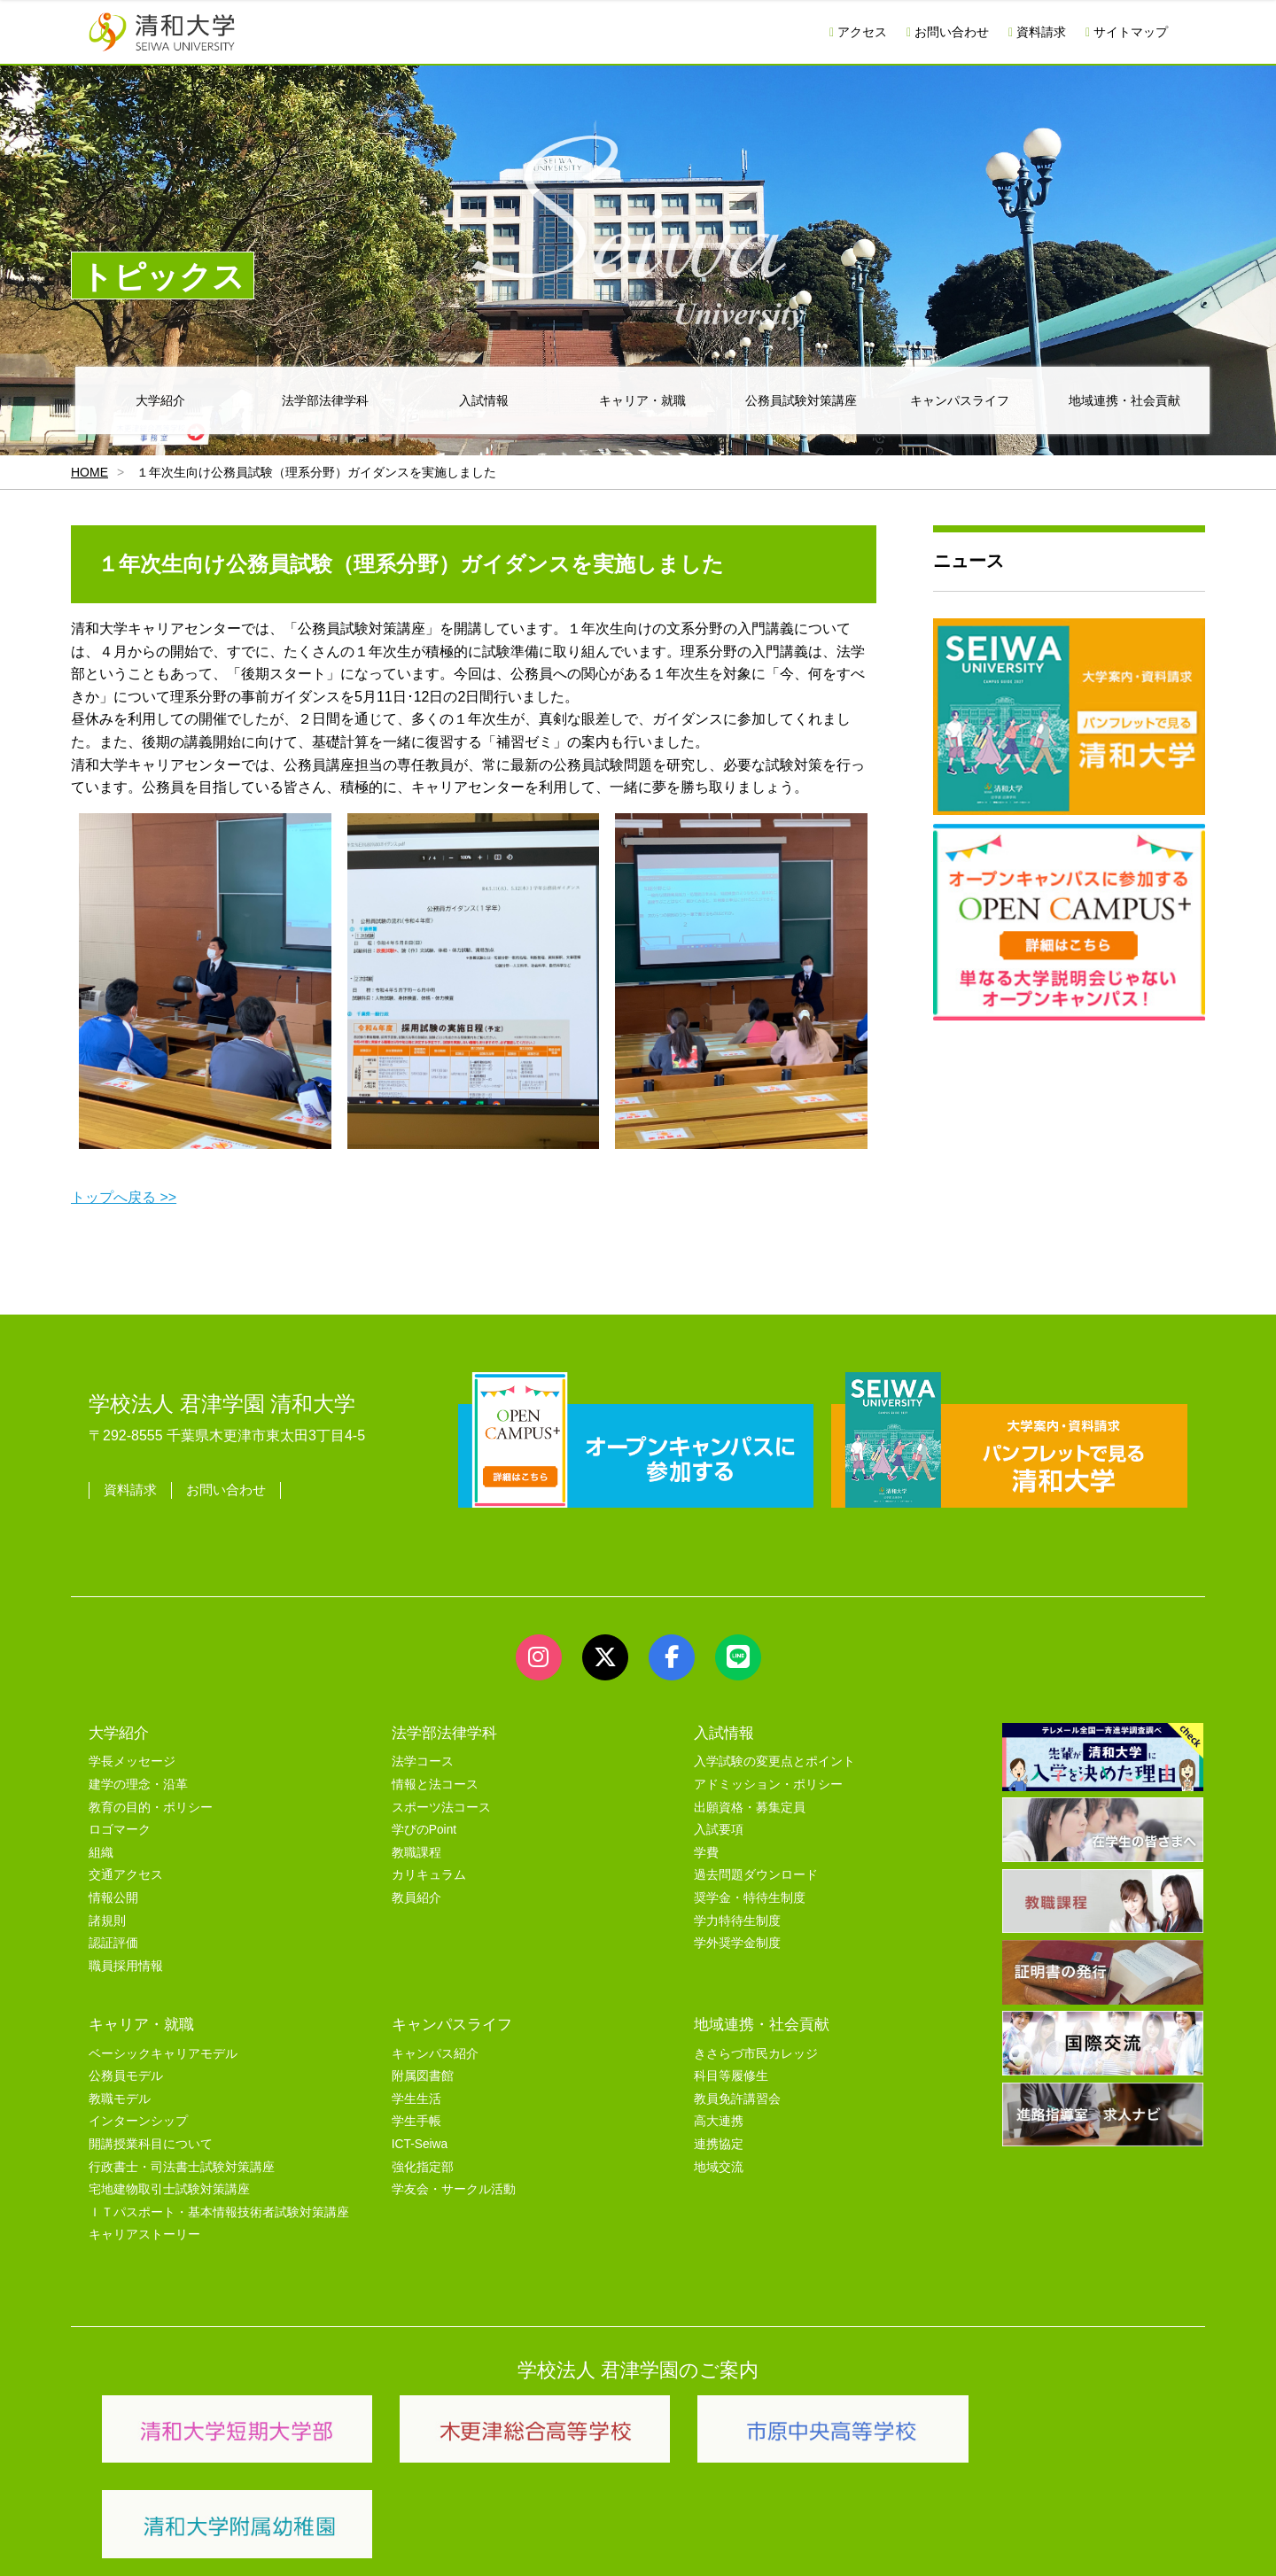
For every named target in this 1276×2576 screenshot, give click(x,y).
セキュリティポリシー (460, 2542)
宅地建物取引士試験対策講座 (169, 2189)
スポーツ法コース (441, 1807)
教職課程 (416, 1852)
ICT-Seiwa (419, 2144)
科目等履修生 (731, 2076)
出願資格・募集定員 (749, 1807)
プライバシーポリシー (603, 2542)
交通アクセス (126, 1875)
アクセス (858, 32)
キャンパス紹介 (435, 2053)
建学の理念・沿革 (138, 1784)
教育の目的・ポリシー (151, 1807)
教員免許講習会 (737, 2099)
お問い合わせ (947, 32)
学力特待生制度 (737, 1921)
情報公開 (113, 1898)
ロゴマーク (120, 1829)
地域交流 (718, 2167)
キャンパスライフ (959, 400)
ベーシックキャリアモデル (163, 2053)
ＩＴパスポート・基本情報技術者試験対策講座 (219, 2212)
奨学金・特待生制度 (749, 1898)
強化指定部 (423, 2167)
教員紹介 (416, 1898)
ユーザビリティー (329, 2542)
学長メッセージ (132, 1761)
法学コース (423, 1761)
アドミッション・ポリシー (768, 1784)
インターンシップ (138, 2121)
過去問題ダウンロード (756, 1875)
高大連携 (718, 2121)
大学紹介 (160, 400)
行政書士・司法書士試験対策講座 (182, 2167)
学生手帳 (416, 2121)
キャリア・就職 (642, 400)
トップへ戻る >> (123, 1197)
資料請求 (1037, 32)
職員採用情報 (126, 1966)
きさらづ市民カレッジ (756, 2053)
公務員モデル (126, 2076)
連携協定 (718, 2144)
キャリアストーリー (144, 2234)
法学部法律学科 (325, 400)
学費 (706, 1852)
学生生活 (416, 2099)
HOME (89, 472)
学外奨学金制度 (737, 1943)
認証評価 (113, 1943)
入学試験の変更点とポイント (774, 1761)
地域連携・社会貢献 (1124, 400)
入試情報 (484, 400)
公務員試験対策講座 (801, 400)
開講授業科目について (151, 2144)
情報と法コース (435, 1784)
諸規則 (107, 1921)
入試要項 (718, 1829)
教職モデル (120, 2099)
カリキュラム (429, 1875)
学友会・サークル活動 (454, 2189)
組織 (101, 1852)
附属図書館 (423, 2076)
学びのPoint (424, 1829)
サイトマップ (1126, 32)
